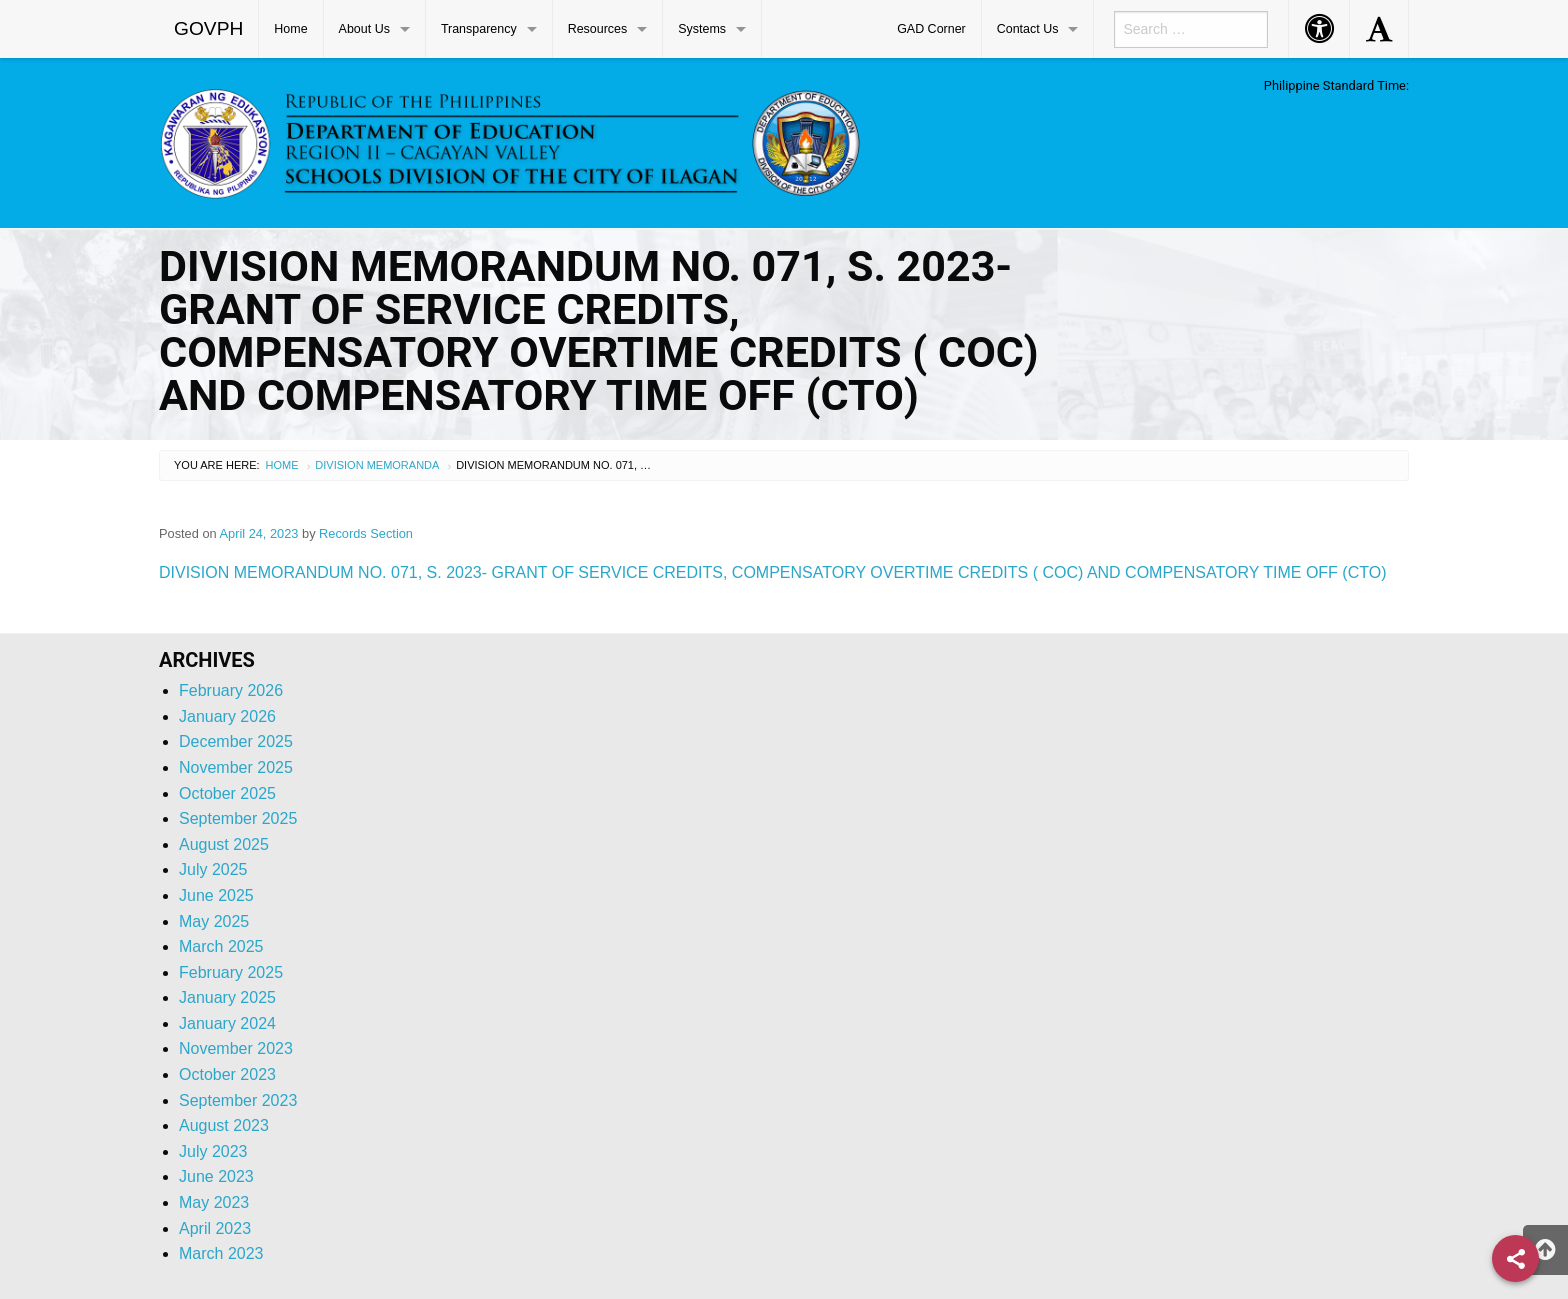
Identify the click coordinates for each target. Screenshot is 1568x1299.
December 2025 (236, 741)
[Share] (1515, 1258)
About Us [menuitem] (364, 29)
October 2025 (227, 793)
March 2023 (221, 1253)
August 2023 (224, 1125)
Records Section (366, 533)
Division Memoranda (377, 465)
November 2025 (236, 767)
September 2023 (238, 1100)
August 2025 (224, 844)
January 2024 (227, 1023)
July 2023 (213, 1151)
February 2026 (231, 690)
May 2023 (214, 1202)
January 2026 (227, 716)
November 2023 (236, 1048)
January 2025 (227, 997)
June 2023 (216, 1176)
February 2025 (231, 972)
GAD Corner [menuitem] (931, 29)
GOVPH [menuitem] (208, 28)
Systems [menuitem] (702, 29)
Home (282, 465)
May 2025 (214, 921)
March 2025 (221, 946)
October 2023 (227, 1074)
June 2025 (216, 895)
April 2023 (215, 1228)
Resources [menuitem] (598, 29)
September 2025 (238, 818)
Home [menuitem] (290, 29)
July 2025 (213, 869)
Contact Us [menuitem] (1028, 29)
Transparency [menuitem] (479, 29)
